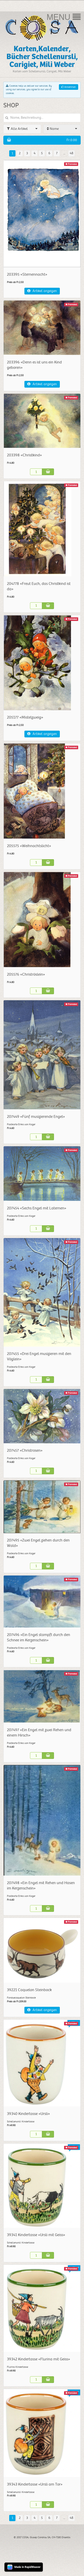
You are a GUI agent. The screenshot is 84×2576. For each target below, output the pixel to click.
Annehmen (68, 87)
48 (71, 153)
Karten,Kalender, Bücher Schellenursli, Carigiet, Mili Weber (42, 56)
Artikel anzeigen (42, 291)
